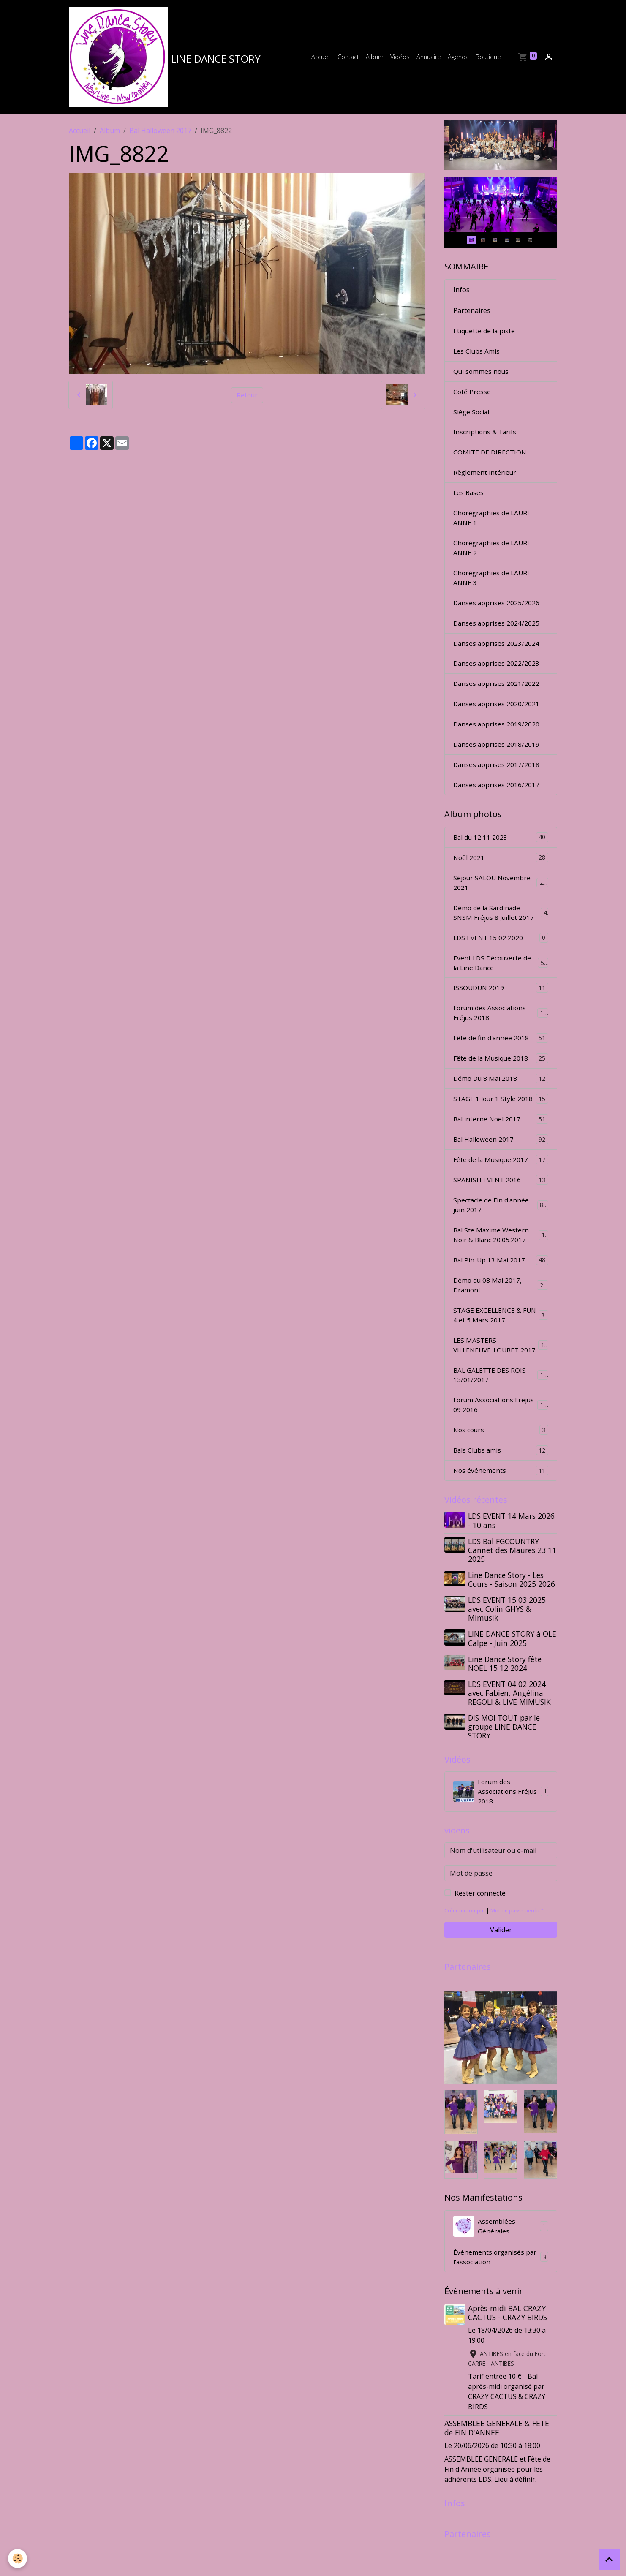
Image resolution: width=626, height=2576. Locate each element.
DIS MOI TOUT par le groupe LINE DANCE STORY (505, 1771)
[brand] (167, 59)
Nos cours (500, 1472)
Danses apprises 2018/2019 (497, 759)
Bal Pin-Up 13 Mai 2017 (500, 1287)
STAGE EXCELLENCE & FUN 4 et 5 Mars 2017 (500, 1344)
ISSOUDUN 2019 (500, 1008)
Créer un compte (465, 1957)
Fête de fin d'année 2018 (500, 1060)
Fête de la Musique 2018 (500, 1080)
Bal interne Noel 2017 (500, 1143)
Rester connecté (480, 1940)
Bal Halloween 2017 (160, 135)
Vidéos (400, 59)
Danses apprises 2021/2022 (497, 697)
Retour (247, 400)
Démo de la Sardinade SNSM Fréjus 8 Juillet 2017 (500, 931)
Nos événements (500, 1513)
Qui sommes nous (481, 377)
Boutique (488, 59)
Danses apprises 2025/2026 (497, 615)
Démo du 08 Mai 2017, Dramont (500, 1313)
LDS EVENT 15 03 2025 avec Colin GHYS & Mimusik (508, 1653)
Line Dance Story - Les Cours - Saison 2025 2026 (512, 1623)
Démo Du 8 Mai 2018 (500, 1101)
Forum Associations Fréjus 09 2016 (500, 1446)
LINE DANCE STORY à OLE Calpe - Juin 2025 (506, 1682)
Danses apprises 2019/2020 (497, 739)
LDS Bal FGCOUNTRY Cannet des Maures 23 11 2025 (508, 1594)
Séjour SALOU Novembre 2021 (500, 900)
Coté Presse (472, 398)
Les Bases (469, 501)
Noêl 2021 (500, 874)
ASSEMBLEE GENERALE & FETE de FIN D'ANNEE (496, 2476)
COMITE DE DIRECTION (490, 460)
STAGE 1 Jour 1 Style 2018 (500, 1122)
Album (375, 59)
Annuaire (428, 59)
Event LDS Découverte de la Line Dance (500, 983)
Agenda (458, 59)
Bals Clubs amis (500, 1493)
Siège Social (471, 419)
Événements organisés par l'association (500, 2305)
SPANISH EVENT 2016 (500, 1205)
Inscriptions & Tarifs (485, 439)
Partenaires (471, 315)
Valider (501, 1976)
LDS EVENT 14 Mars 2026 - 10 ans (512, 1564)
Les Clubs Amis (477, 357)
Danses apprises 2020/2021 (497, 718)
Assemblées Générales (500, 2274)
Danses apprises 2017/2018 (497, 780)
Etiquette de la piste (484, 336)
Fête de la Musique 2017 (500, 1184)
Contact (348, 59)
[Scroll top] (609, 2559)
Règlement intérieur (485, 481)
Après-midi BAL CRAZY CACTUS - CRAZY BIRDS (508, 2361)
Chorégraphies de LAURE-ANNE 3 (494, 589)
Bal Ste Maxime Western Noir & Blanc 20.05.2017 (500, 1261)
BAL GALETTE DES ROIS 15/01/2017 (500, 1415)
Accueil (321, 59)
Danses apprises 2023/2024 (497, 656)
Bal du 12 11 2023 (500, 854)
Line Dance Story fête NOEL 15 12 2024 (505, 1707)
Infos (461, 294)
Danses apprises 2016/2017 (497, 801)
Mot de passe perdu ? (520, 1957)
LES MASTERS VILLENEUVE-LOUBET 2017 (500, 1380)
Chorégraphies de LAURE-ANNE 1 (494, 527)
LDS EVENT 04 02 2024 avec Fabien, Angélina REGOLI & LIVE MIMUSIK (510, 1737)
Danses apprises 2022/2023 (497, 677)
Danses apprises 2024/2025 (497, 635)
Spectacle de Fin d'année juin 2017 (500, 1230)
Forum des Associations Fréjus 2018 (500, 1034)
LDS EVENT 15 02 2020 (500, 957)
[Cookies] (17, 2558)
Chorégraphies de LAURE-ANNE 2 (494, 558)
